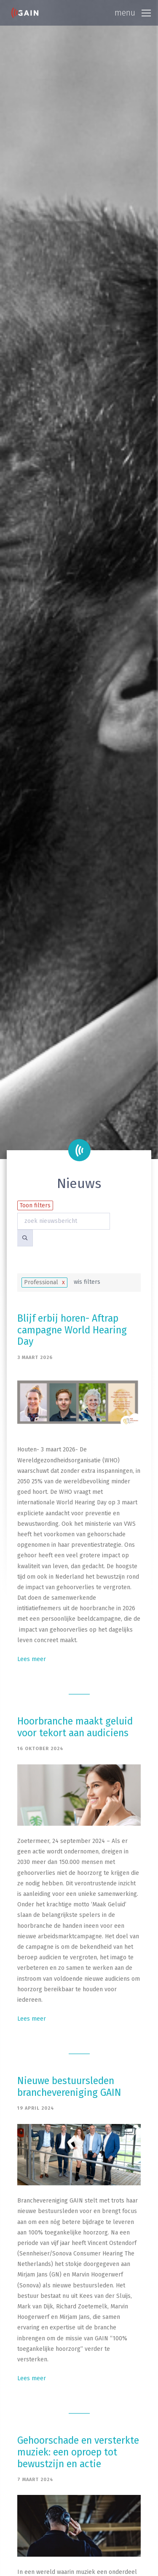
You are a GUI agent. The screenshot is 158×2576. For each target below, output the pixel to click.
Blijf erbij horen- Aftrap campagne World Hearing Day (72, 1329)
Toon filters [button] (35, 1205)
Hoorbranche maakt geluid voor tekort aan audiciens (75, 1727)
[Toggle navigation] (132, 13)
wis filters (87, 1281)
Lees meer (31, 1659)
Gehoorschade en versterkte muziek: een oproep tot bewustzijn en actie (78, 2451)
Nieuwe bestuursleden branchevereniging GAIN (69, 2086)
